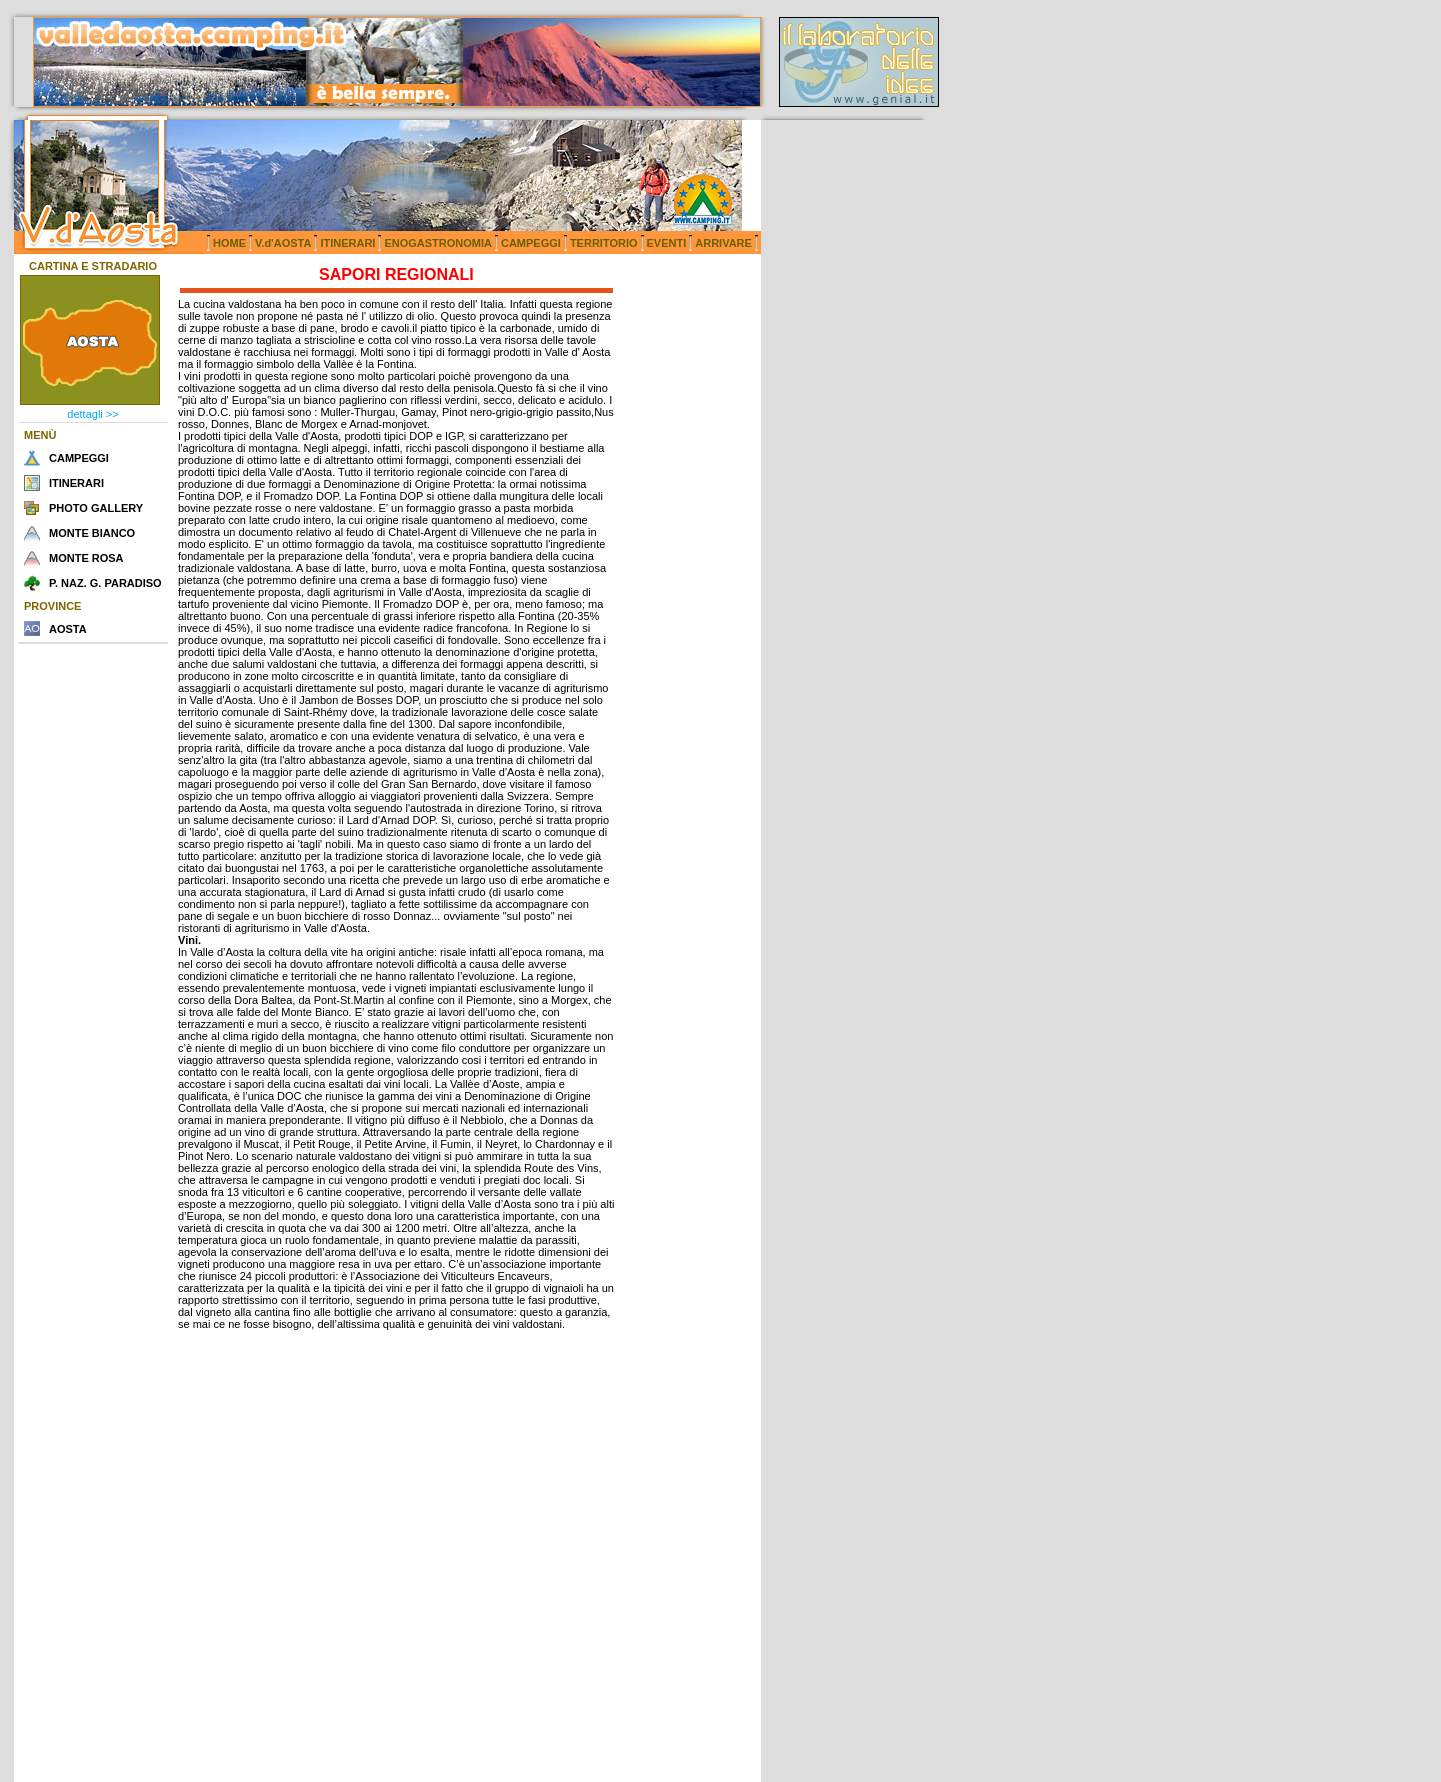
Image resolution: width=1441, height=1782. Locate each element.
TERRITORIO (604, 243)
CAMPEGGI (531, 243)
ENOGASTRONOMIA (438, 243)
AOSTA (68, 629)
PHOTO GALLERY (96, 508)
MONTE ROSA (86, 558)
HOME (229, 243)
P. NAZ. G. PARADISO (105, 583)
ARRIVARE (723, 243)
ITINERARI (347, 243)
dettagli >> (92, 414)
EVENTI (667, 243)
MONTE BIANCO (92, 533)
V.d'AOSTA (283, 243)
